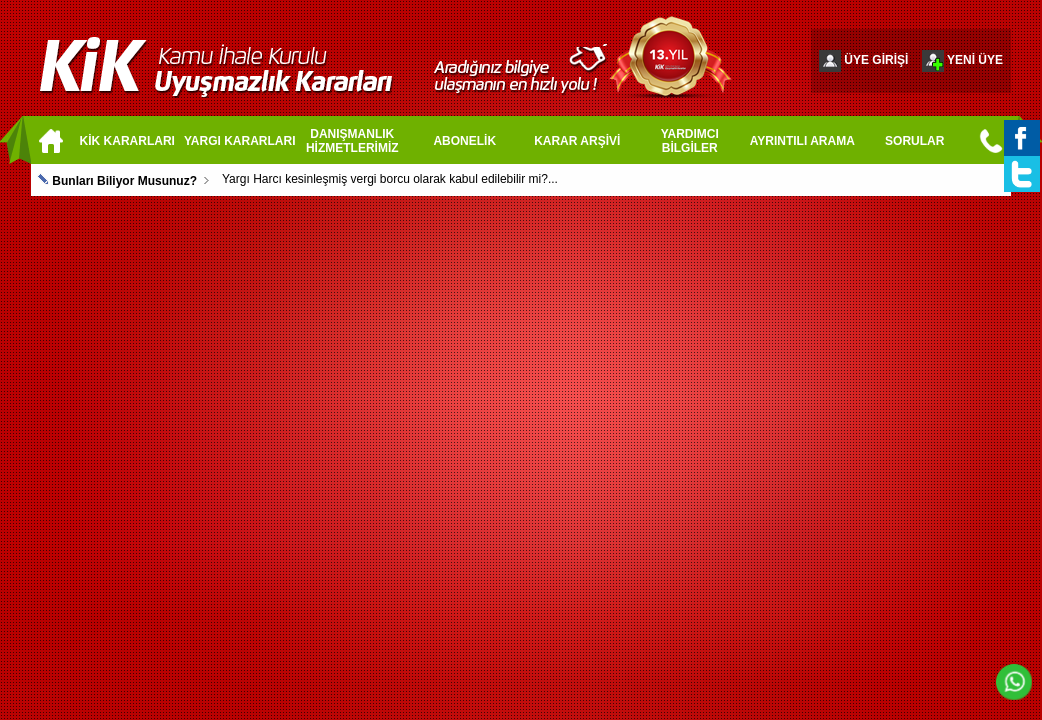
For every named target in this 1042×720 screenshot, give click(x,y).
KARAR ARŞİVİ (577, 141)
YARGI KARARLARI (240, 141)
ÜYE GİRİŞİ (876, 60)
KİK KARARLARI (127, 141)
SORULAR (914, 141)
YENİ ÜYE (975, 60)
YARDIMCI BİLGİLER (690, 141)
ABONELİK (464, 141)
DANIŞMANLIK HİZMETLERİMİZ (352, 141)
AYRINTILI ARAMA (802, 141)
